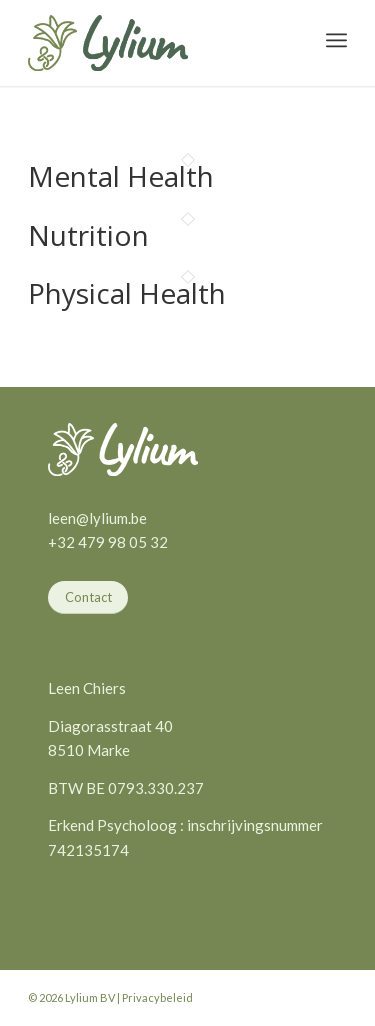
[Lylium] (107, 43)
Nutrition (88, 235)
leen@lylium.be (97, 518)
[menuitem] (336, 40)
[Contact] (88, 597)
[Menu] (336, 40)
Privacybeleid (157, 997)
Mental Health (121, 176)
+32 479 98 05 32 (108, 542)
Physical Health (127, 293)
